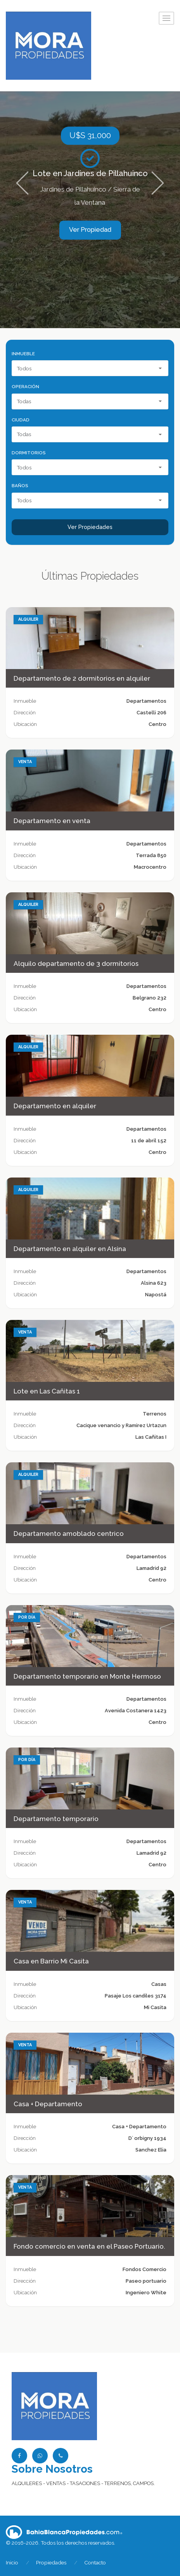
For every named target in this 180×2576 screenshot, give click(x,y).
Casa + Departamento (48, 2104)
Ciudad (20, 420)
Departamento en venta (52, 821)
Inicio (12, 2562)
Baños (20, 485)
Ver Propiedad (90, 229)
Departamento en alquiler (55, 1106)
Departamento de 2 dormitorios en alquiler (82, 678)
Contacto (95, 2562)
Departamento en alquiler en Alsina (70, 1249)
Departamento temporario (56, 1819)
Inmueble (23, 353)
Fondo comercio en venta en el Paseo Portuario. (89, 2246)
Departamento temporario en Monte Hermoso (87, 1676)
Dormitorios (29, 452)
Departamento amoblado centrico (69, 1533)
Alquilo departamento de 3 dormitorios (76, 963)
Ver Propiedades (90, 527)
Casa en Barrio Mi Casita (51, 1961)
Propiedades (51, 2562)
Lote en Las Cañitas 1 (47, 1391)
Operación (25, 386)
